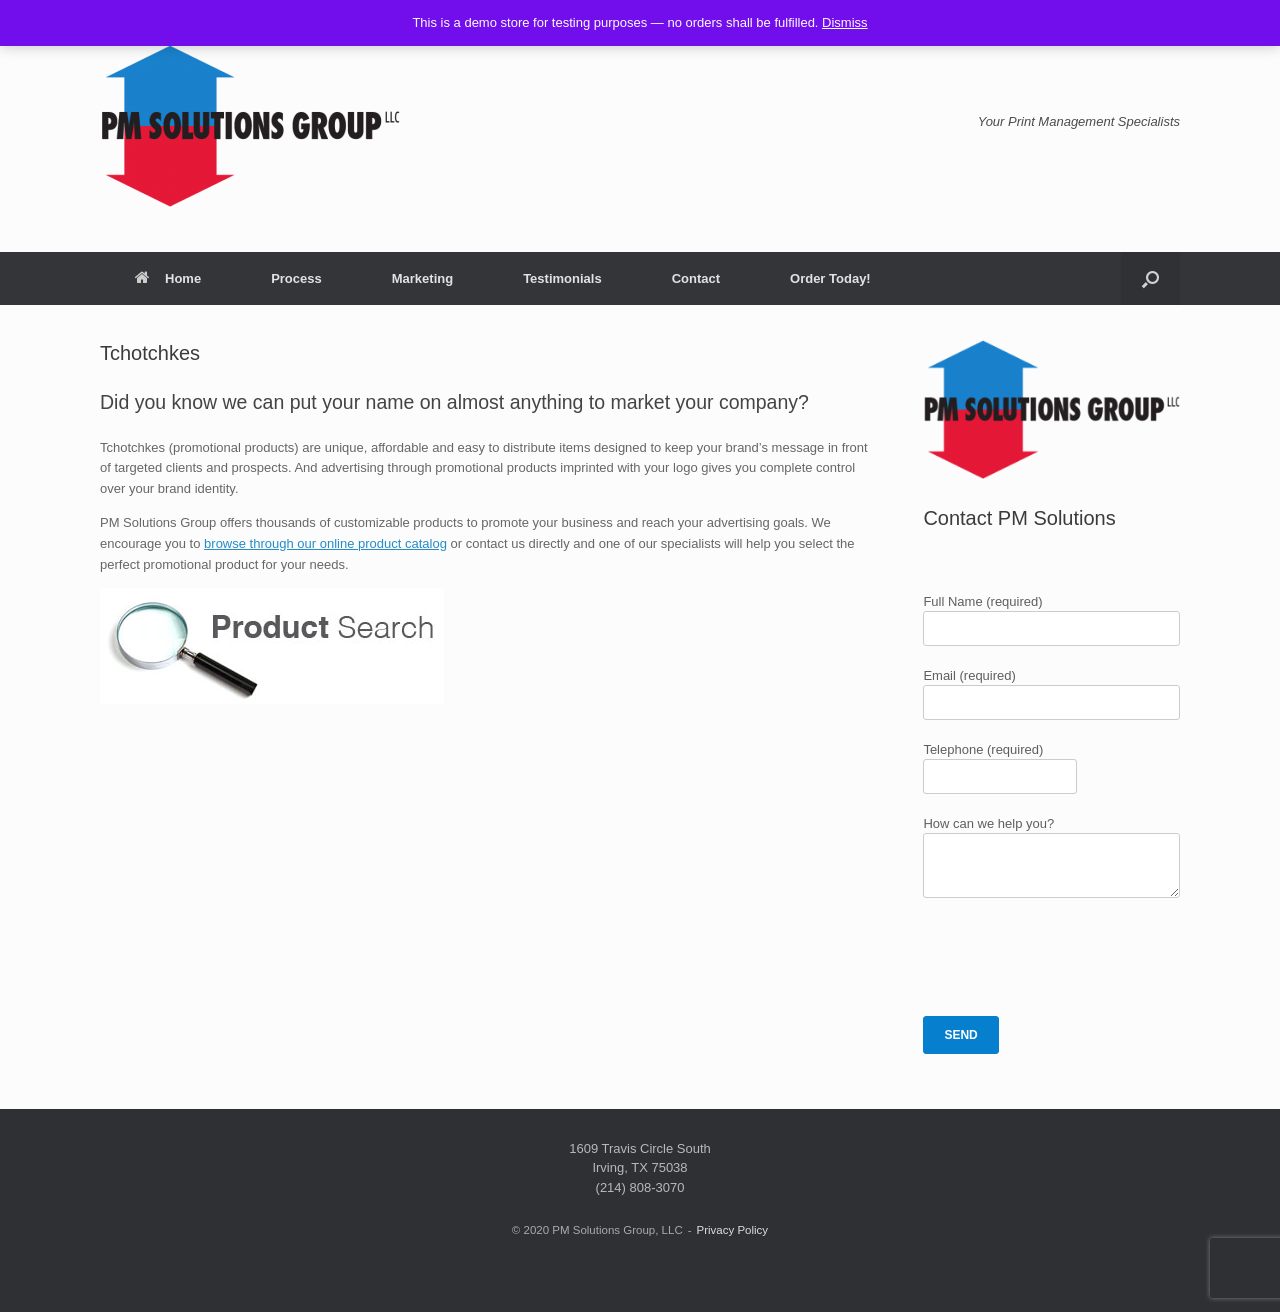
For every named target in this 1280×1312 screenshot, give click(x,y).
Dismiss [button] (845, 22)
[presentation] (1075, 957)
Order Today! (830, 278)
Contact (696, 278)
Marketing (422, 278)
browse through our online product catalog (325, 543)
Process (296, 278)
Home (168, 278)
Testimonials (562, 278)
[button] (1150, 278)
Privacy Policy (733, 1230)
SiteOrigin (625, 1273)
